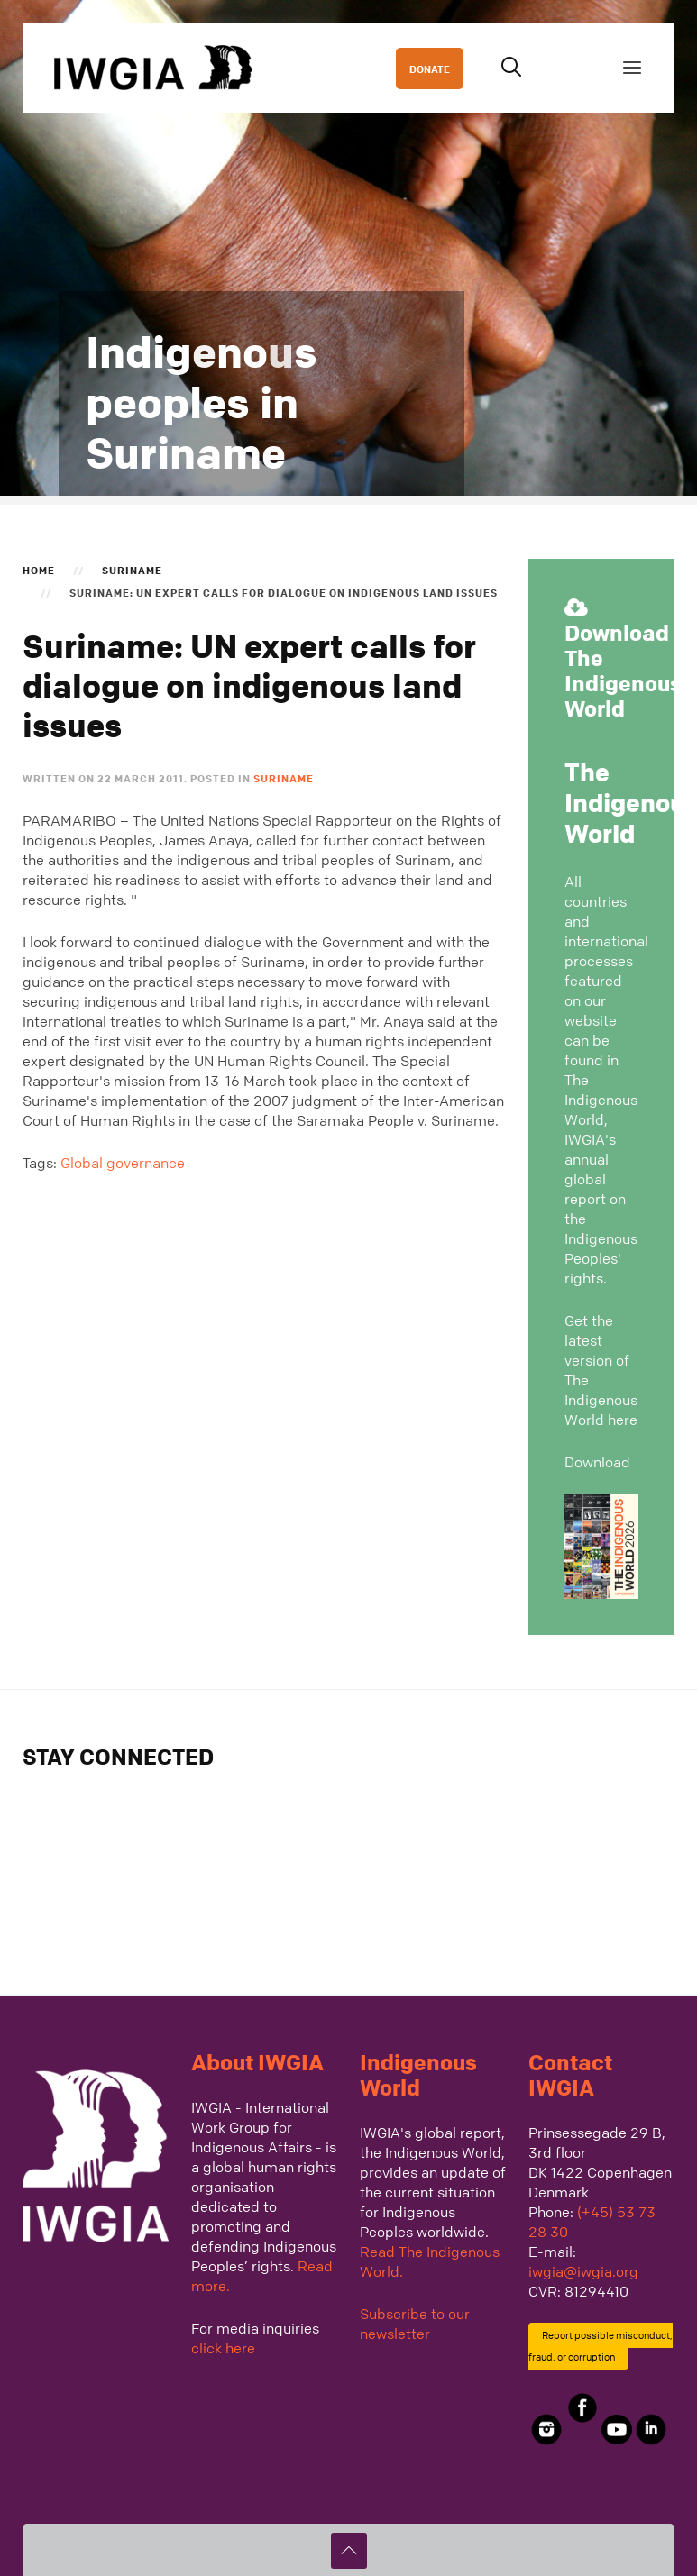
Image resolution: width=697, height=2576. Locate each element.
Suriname (132, 569)
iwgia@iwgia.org (583, 2271)
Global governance (122, 1163)
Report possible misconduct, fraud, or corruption (600, 2345)
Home (39, 569)
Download (597, 1462)
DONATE (429, 68)
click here (223, 2348)
